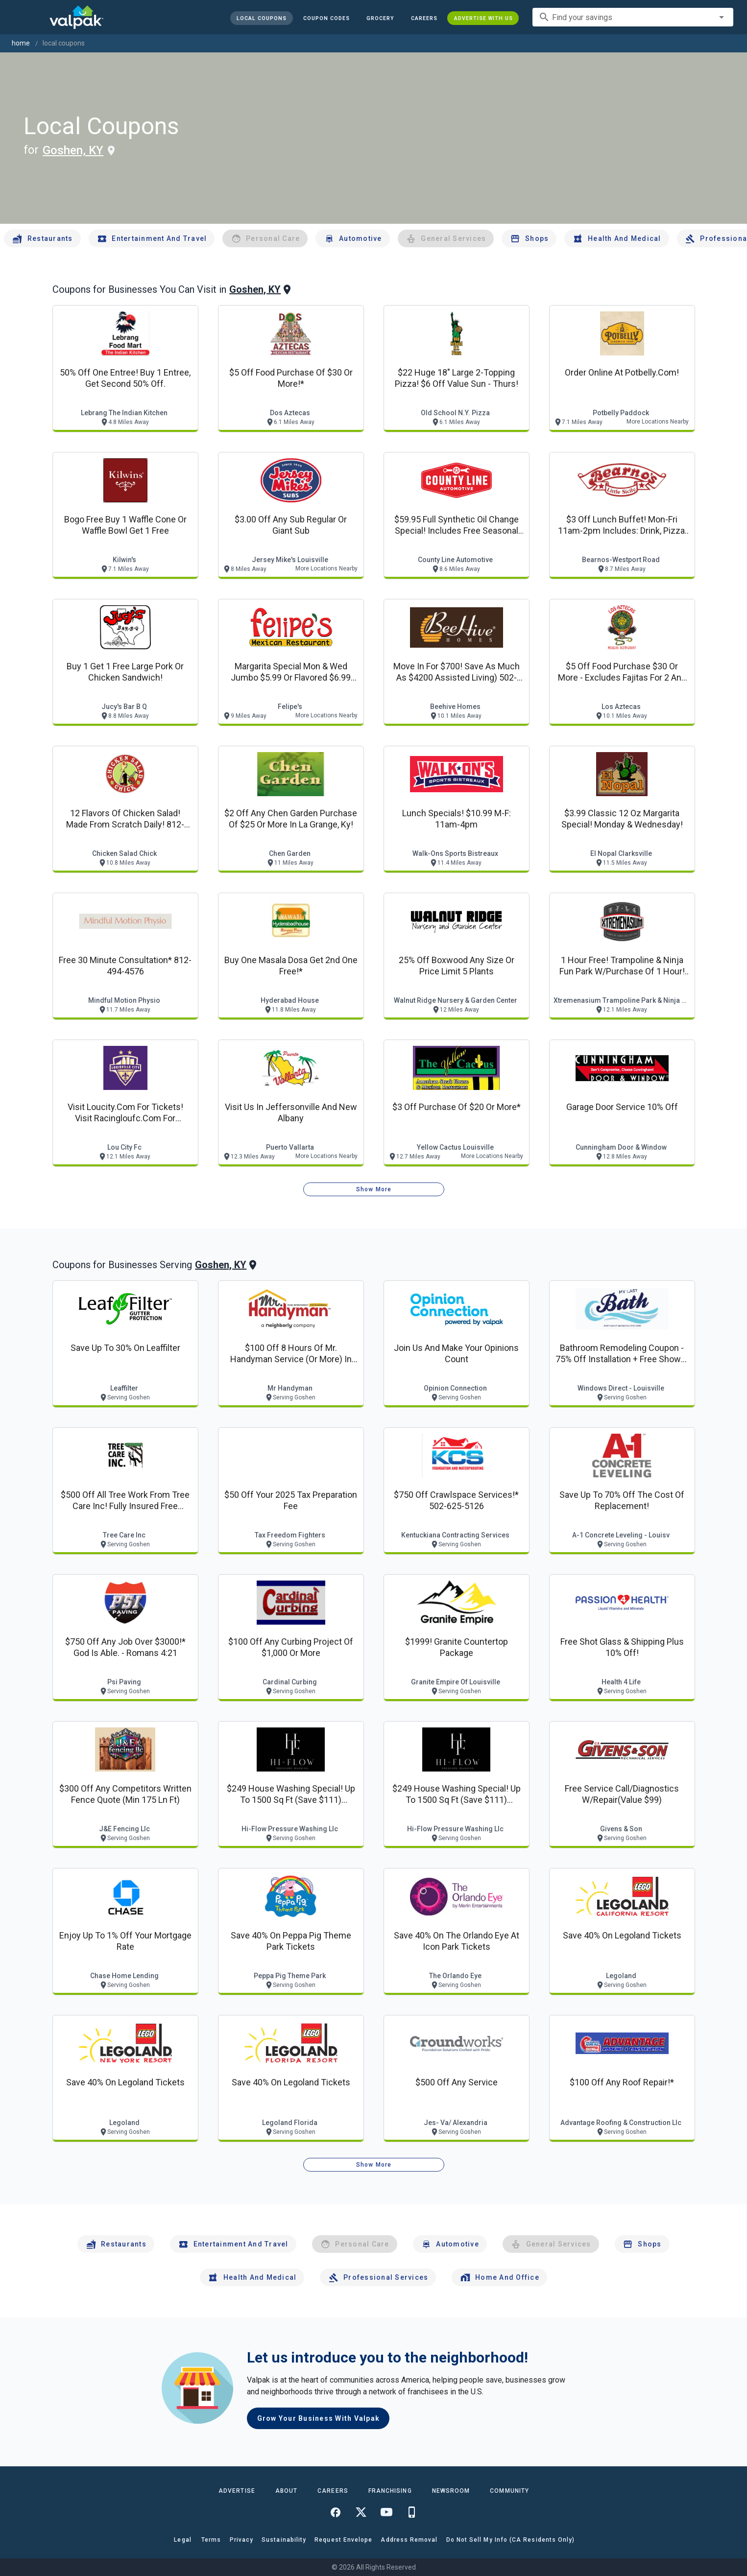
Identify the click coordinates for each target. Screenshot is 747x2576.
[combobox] (632, 17)
